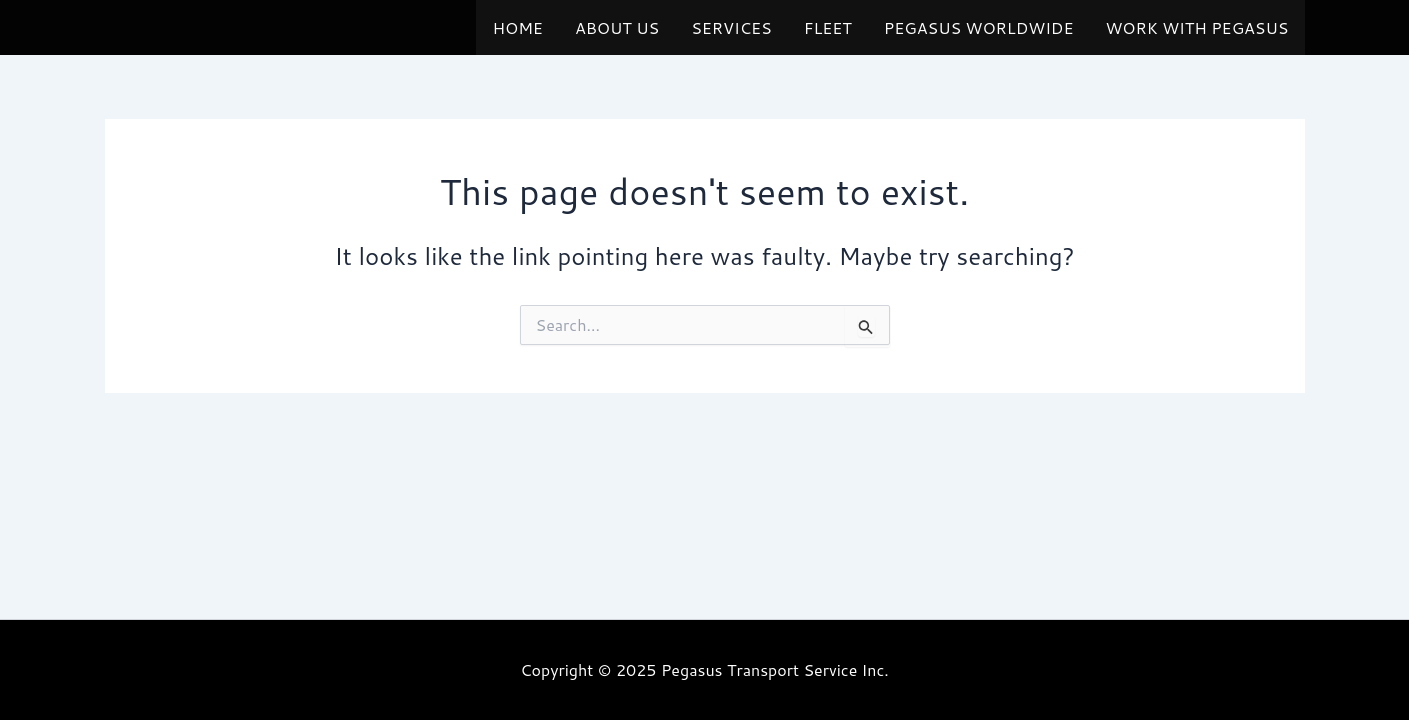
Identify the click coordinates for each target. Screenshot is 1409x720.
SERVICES (731, 27)
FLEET (828, 27)
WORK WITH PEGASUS (1196, 27)
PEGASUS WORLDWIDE (979, 27)
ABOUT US (617, 27)
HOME (517, 27)
